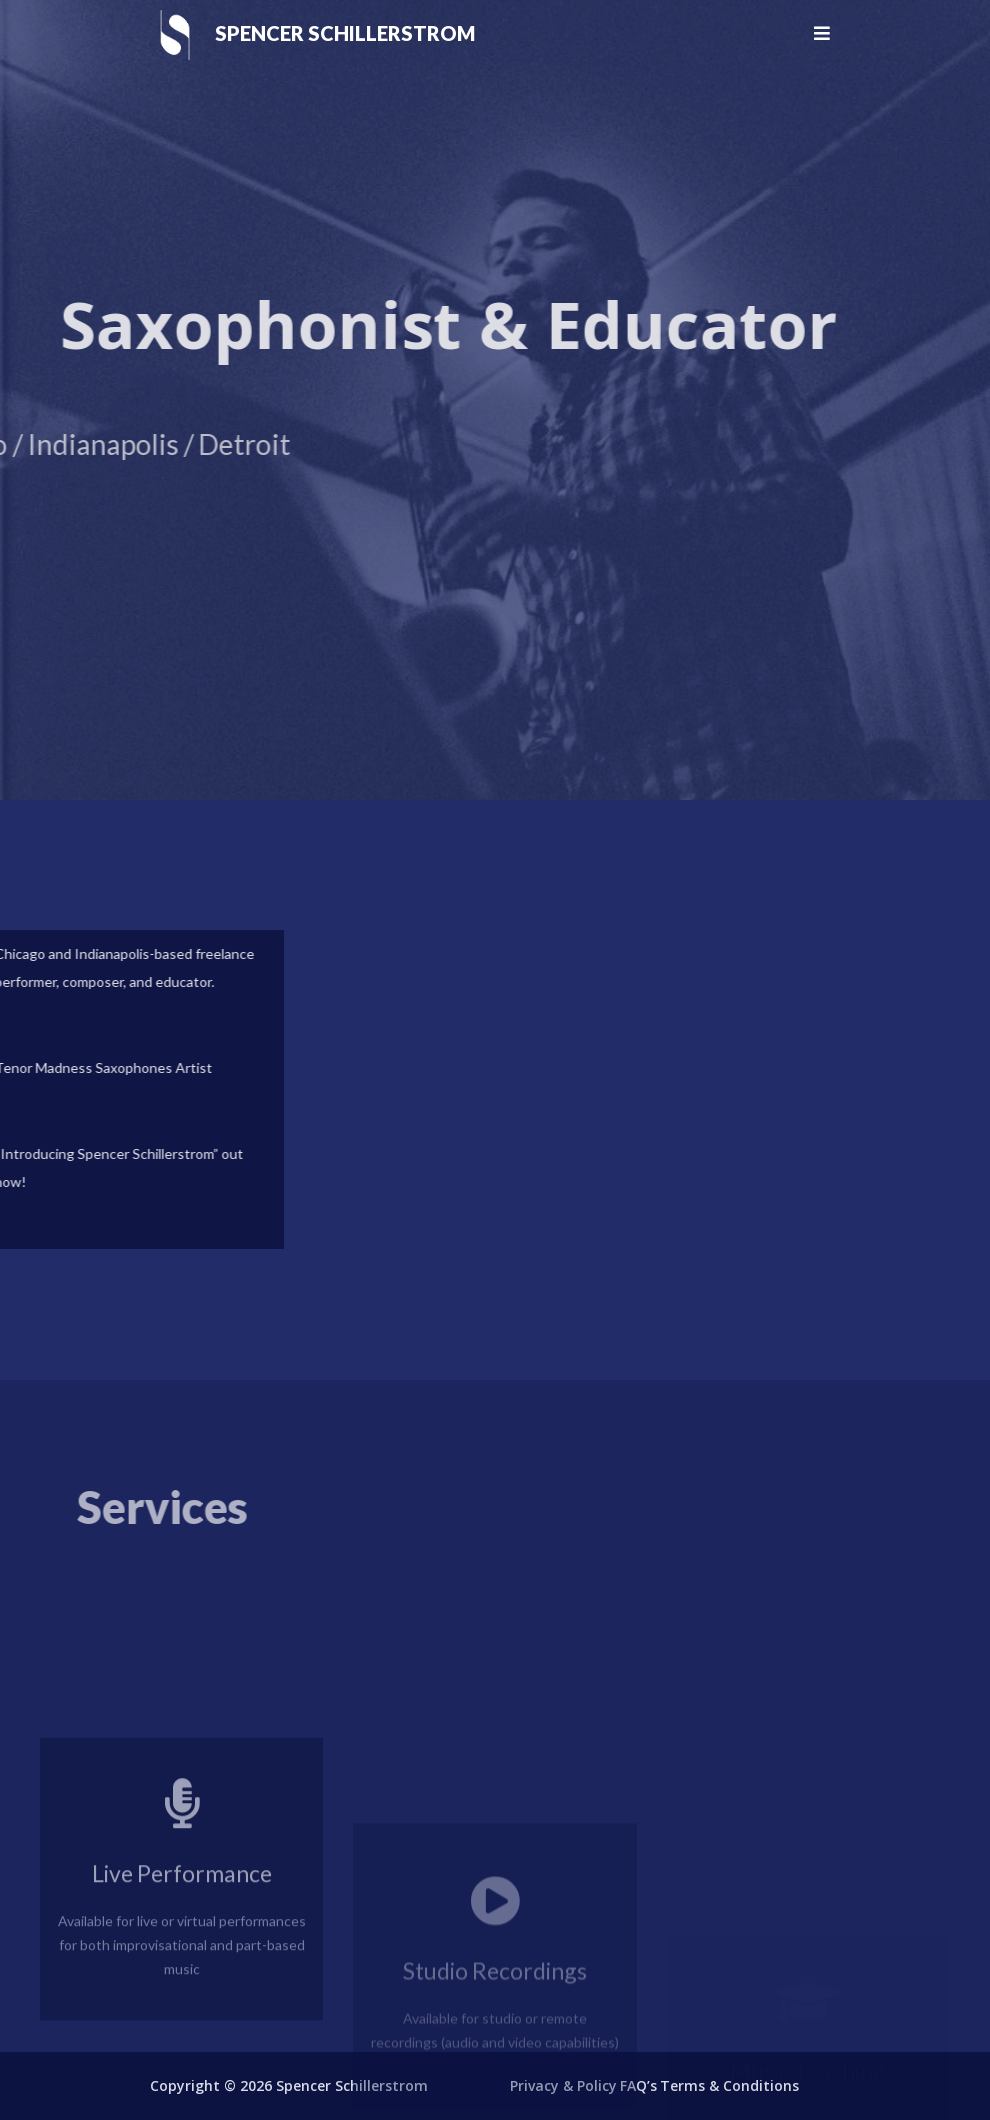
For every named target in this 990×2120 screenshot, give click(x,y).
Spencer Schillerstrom (345, 33)
